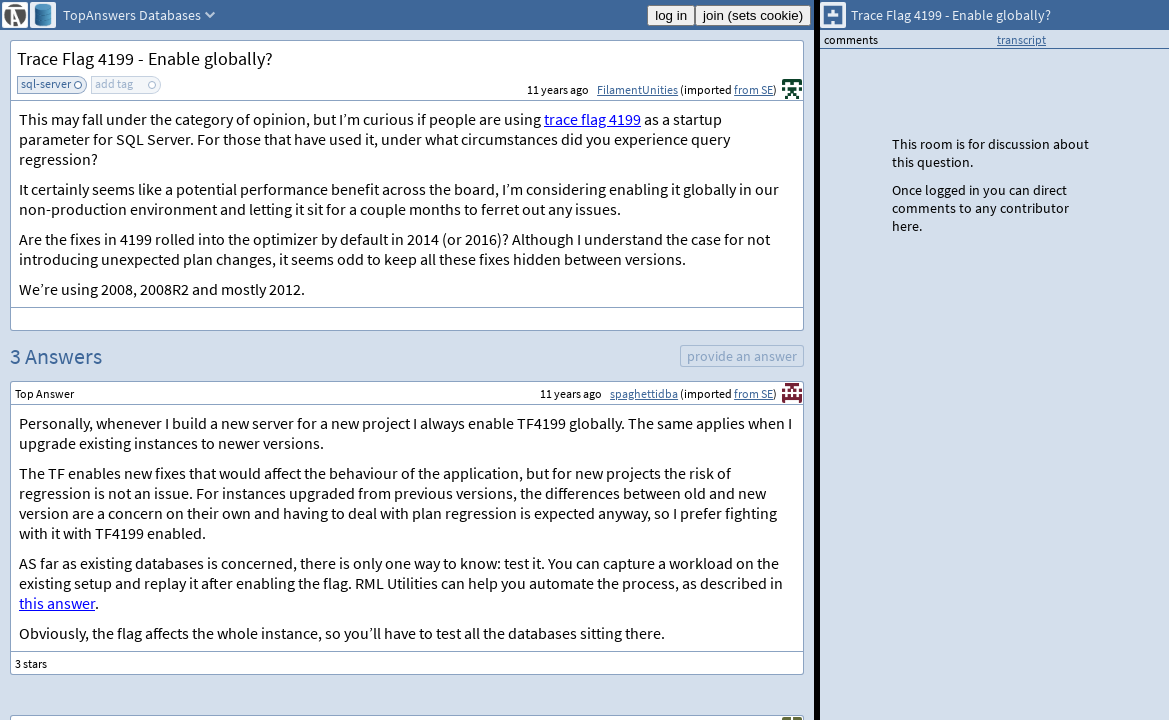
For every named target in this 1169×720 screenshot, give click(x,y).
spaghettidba (644, 393)
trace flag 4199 (592, 119)
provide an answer (742, 356)
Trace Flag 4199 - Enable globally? (145, 58)
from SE (753, 89)
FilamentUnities (637, 89)
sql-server (46, 83)
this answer (57, 603)
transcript (1021, 39)
